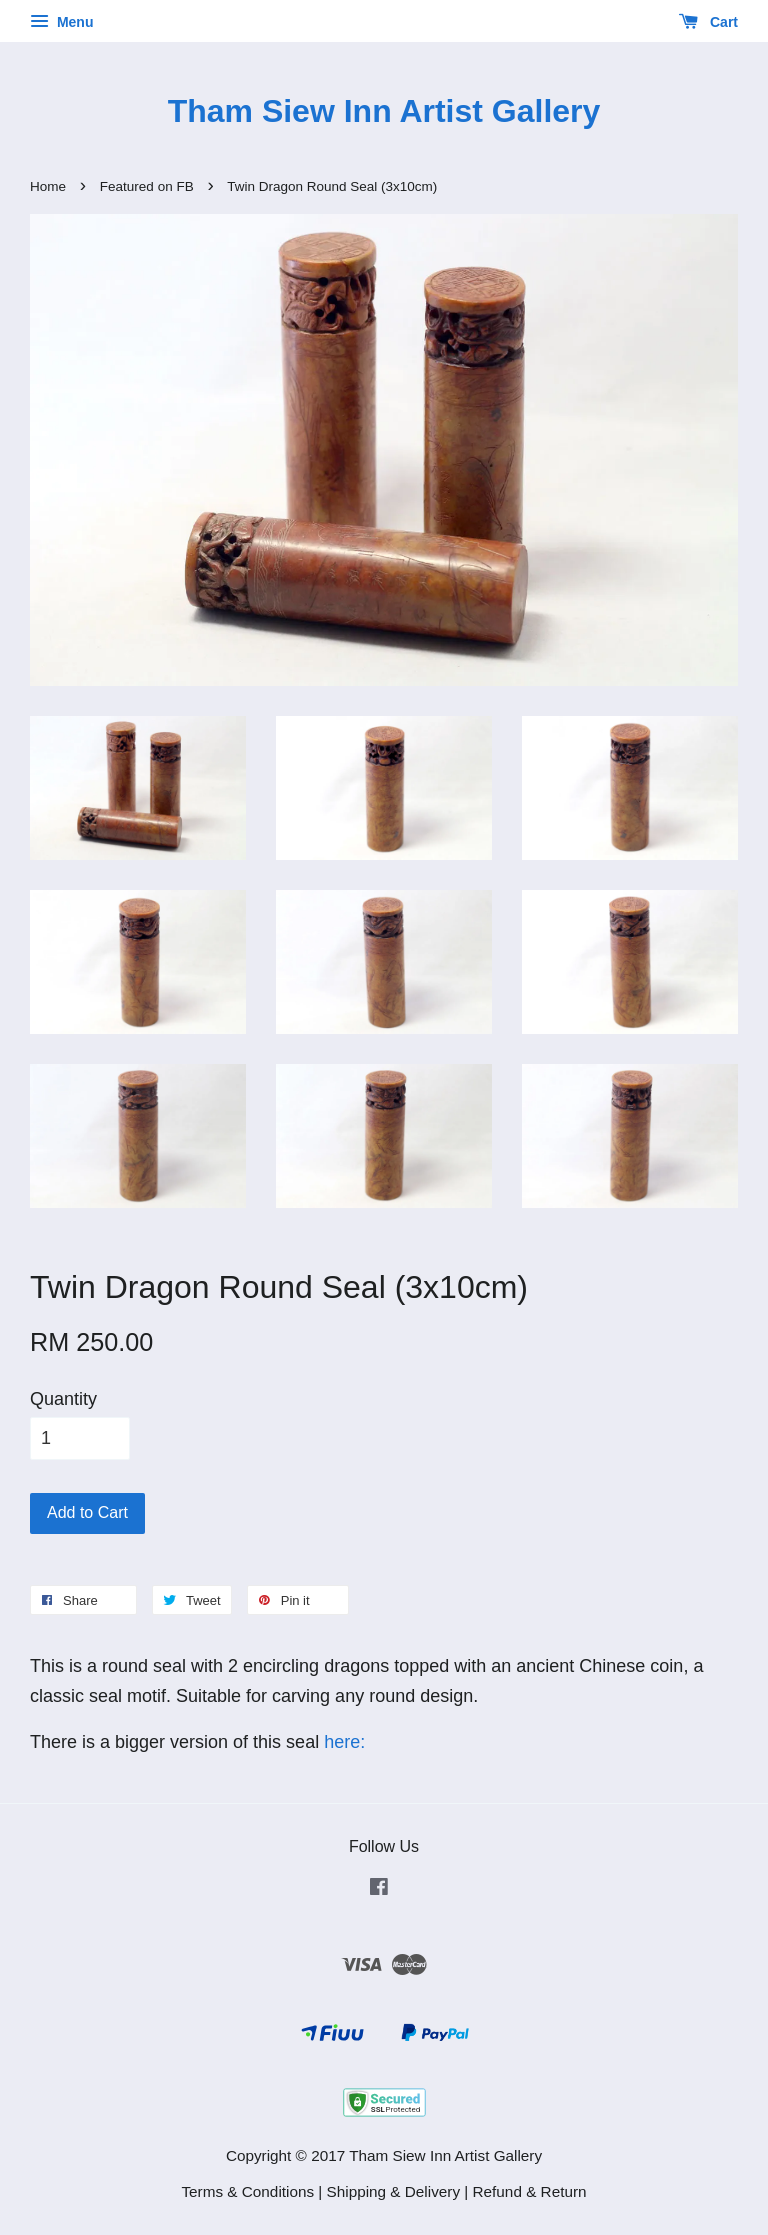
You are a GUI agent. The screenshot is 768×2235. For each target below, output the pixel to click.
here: (342, 1742)
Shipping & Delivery (394, 2191)
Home (48, 186)
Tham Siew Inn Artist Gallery (384, 111)
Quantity (63, 1399)
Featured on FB (147, 186)
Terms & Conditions (247, 2191)
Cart (708, 22)
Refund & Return (530, 2191)
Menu (61, 22)
